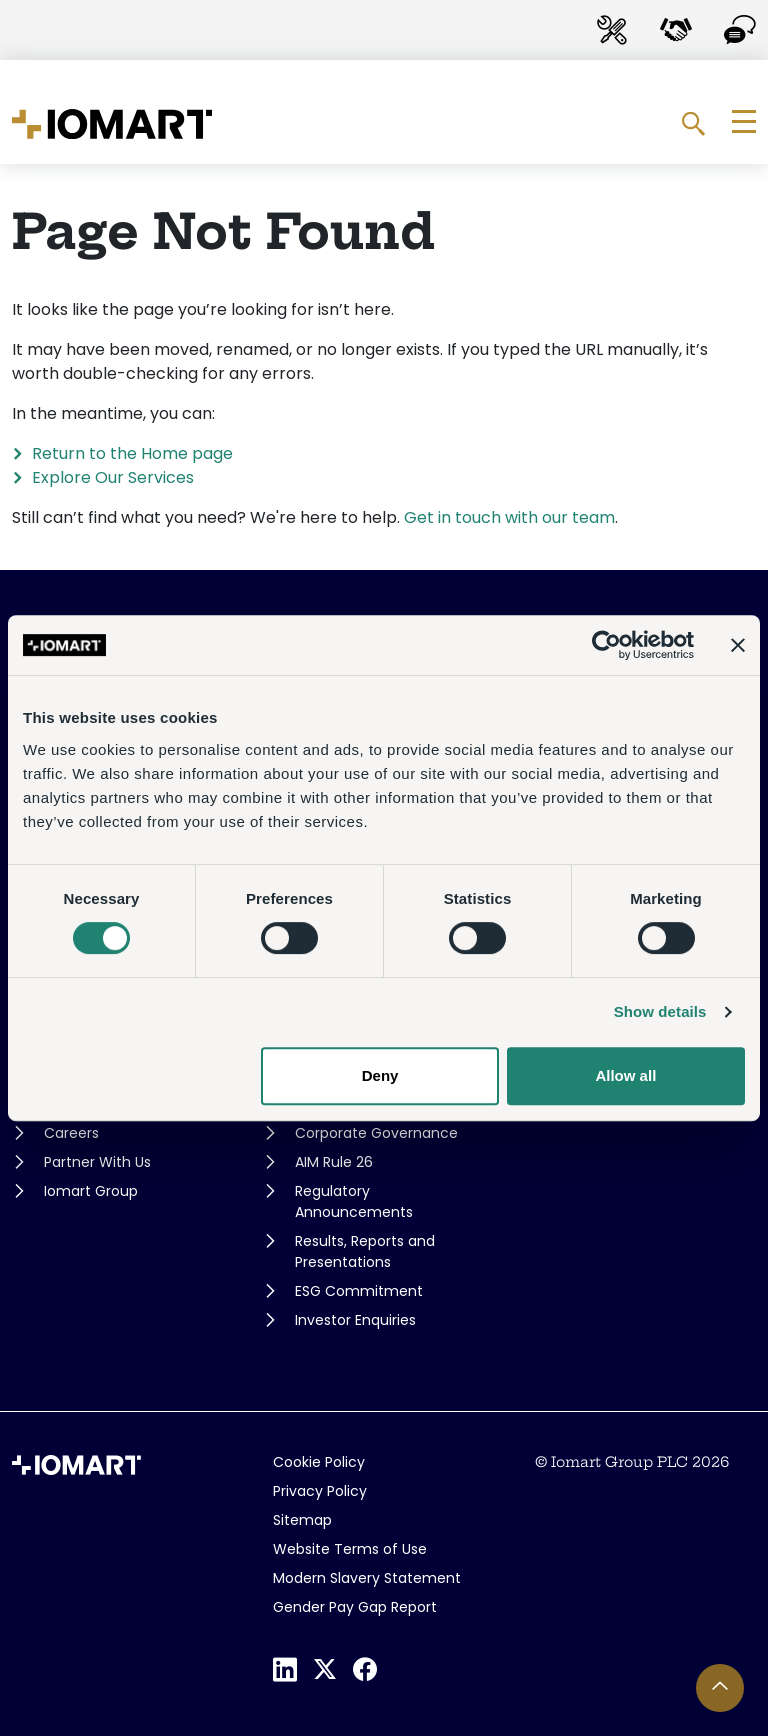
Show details (660, 1011)
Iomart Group (91, 1191)
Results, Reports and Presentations (365, 1251)
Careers (71, 1133)
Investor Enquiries (355, 1320)
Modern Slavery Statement (367, 1578)
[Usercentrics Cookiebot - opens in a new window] (606, 645)
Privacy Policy (320, 1491)
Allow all (625, 1075)
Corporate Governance (376, 1133)
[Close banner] (738, 645)
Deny (380, 1075)
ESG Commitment (359, 1291)
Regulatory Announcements (354, 1201)
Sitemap (302, 1520)
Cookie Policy (319, 1462)
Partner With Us (97, 1162)
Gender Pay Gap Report (355, 1607)
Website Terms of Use (350, 1549)
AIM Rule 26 (334, 1162)
